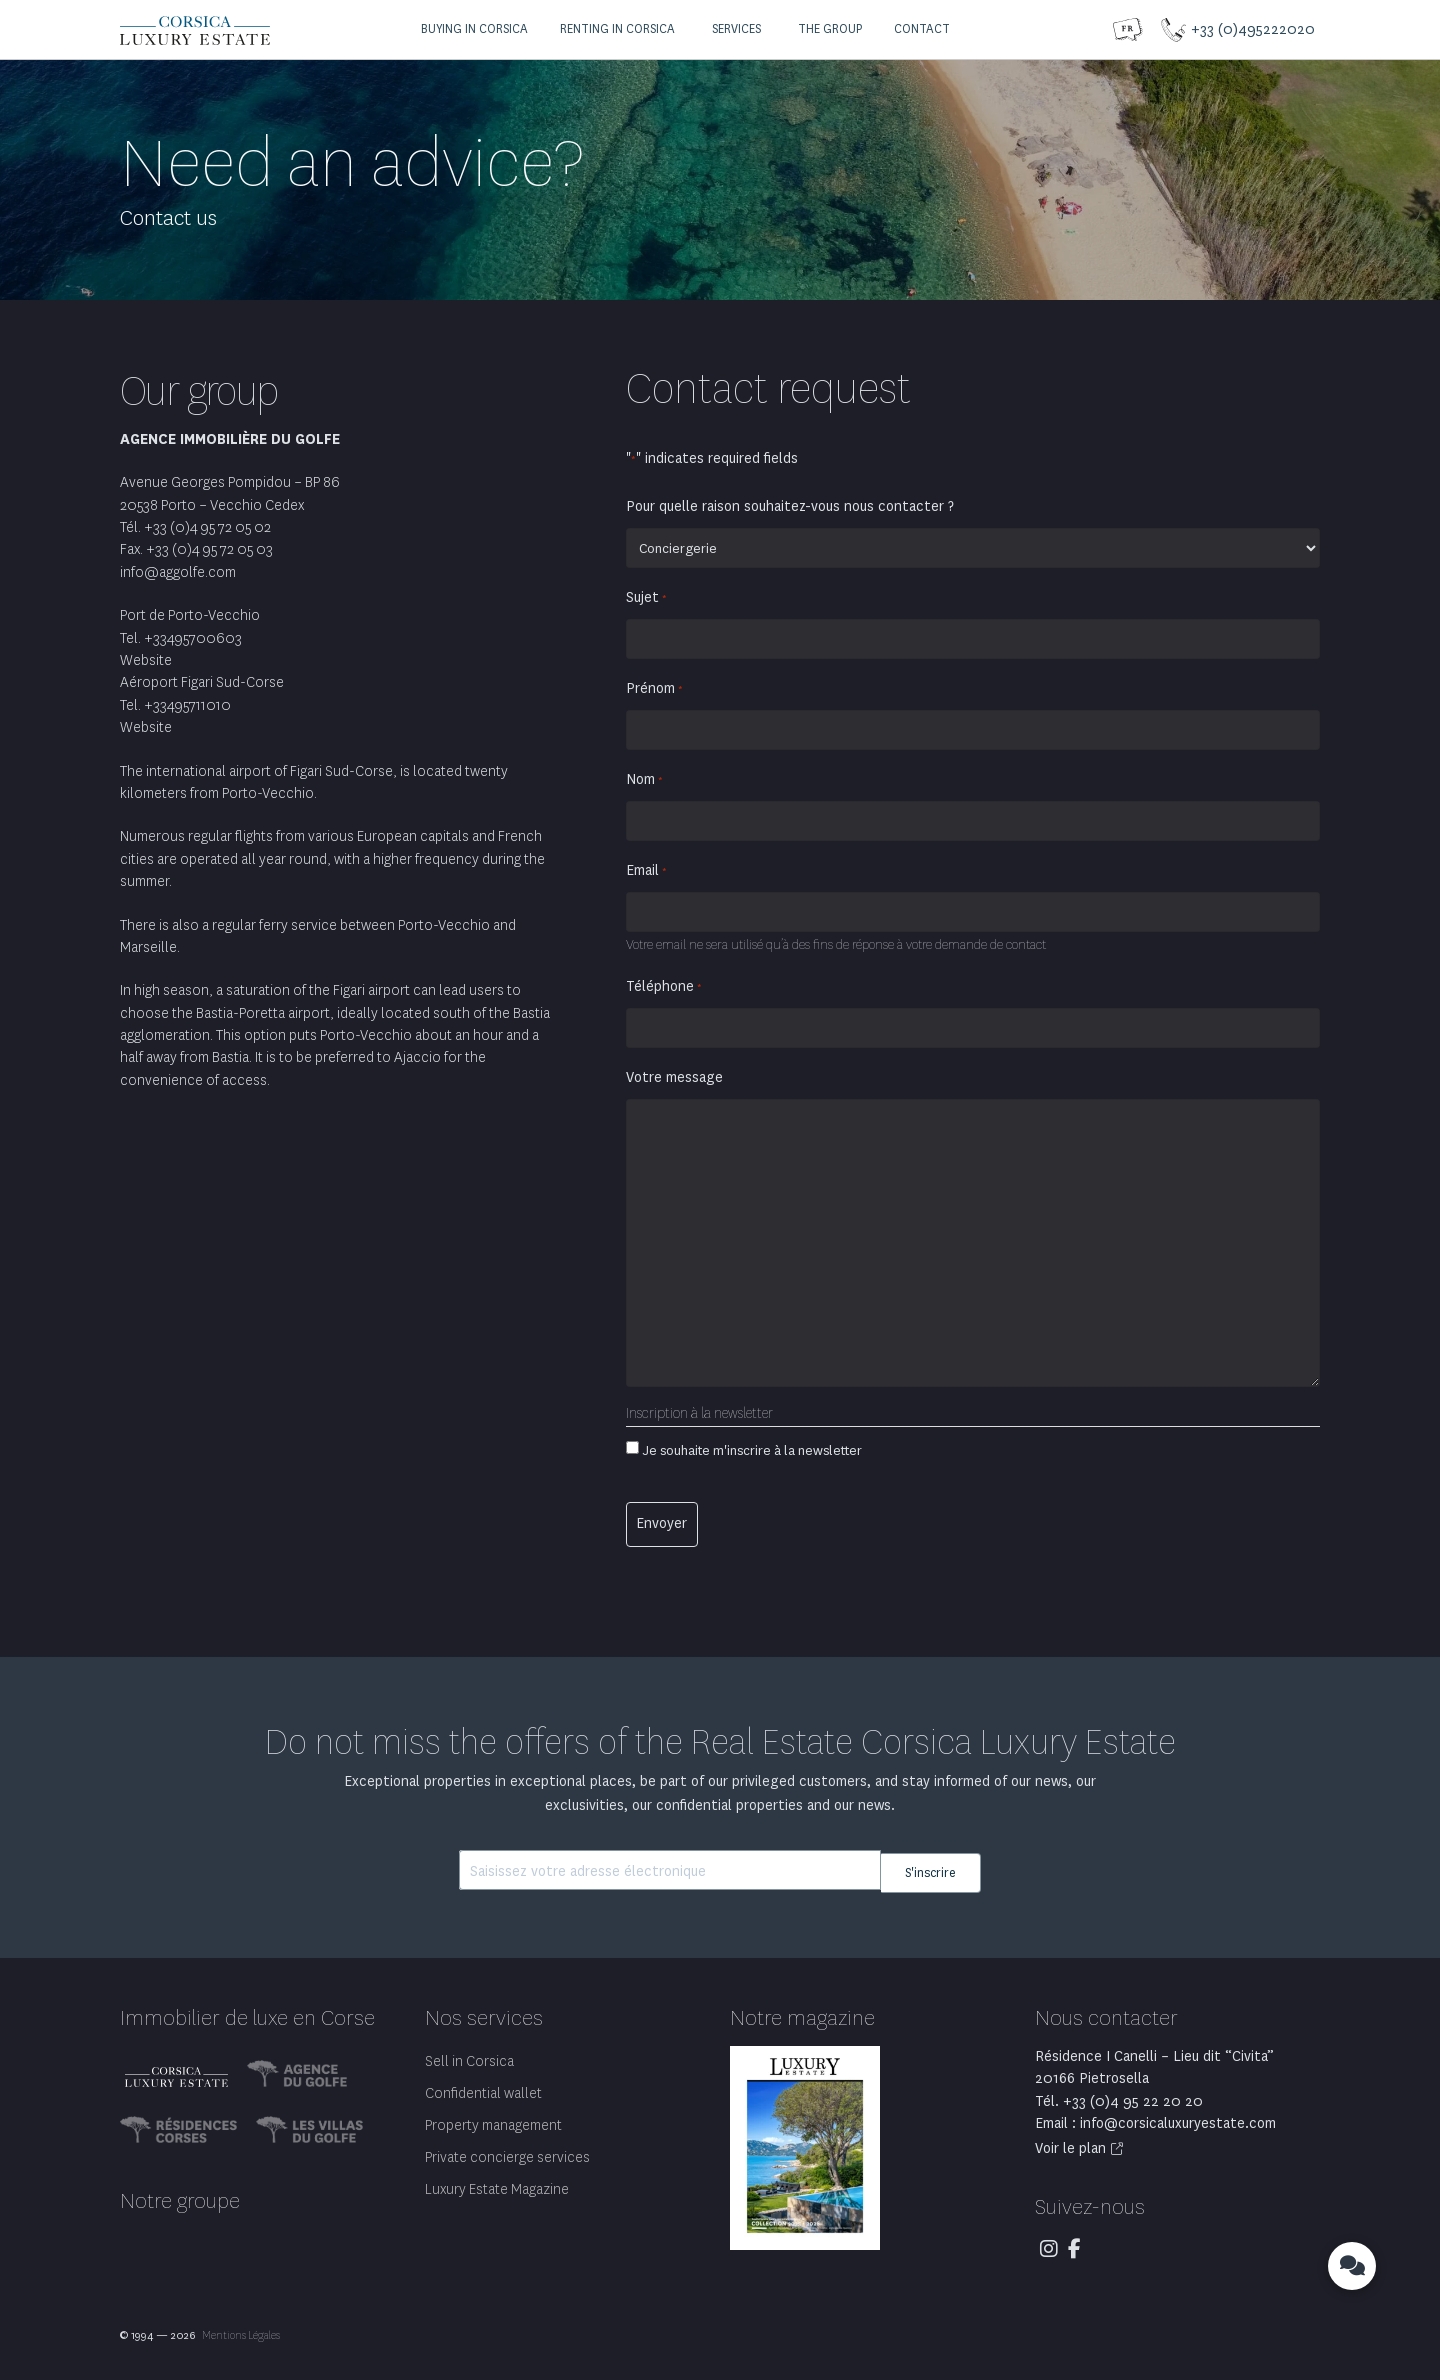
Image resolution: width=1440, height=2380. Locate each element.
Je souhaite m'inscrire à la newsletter (752, 1450)
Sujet (646, 598)
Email (646, 871)
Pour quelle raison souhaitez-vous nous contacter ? (790, 506)
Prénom (654, 689)
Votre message (674, 1077)
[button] (472, 30)
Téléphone (664, 987)
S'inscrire (930, 1866)
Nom (644, 780)
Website (146, 660)
